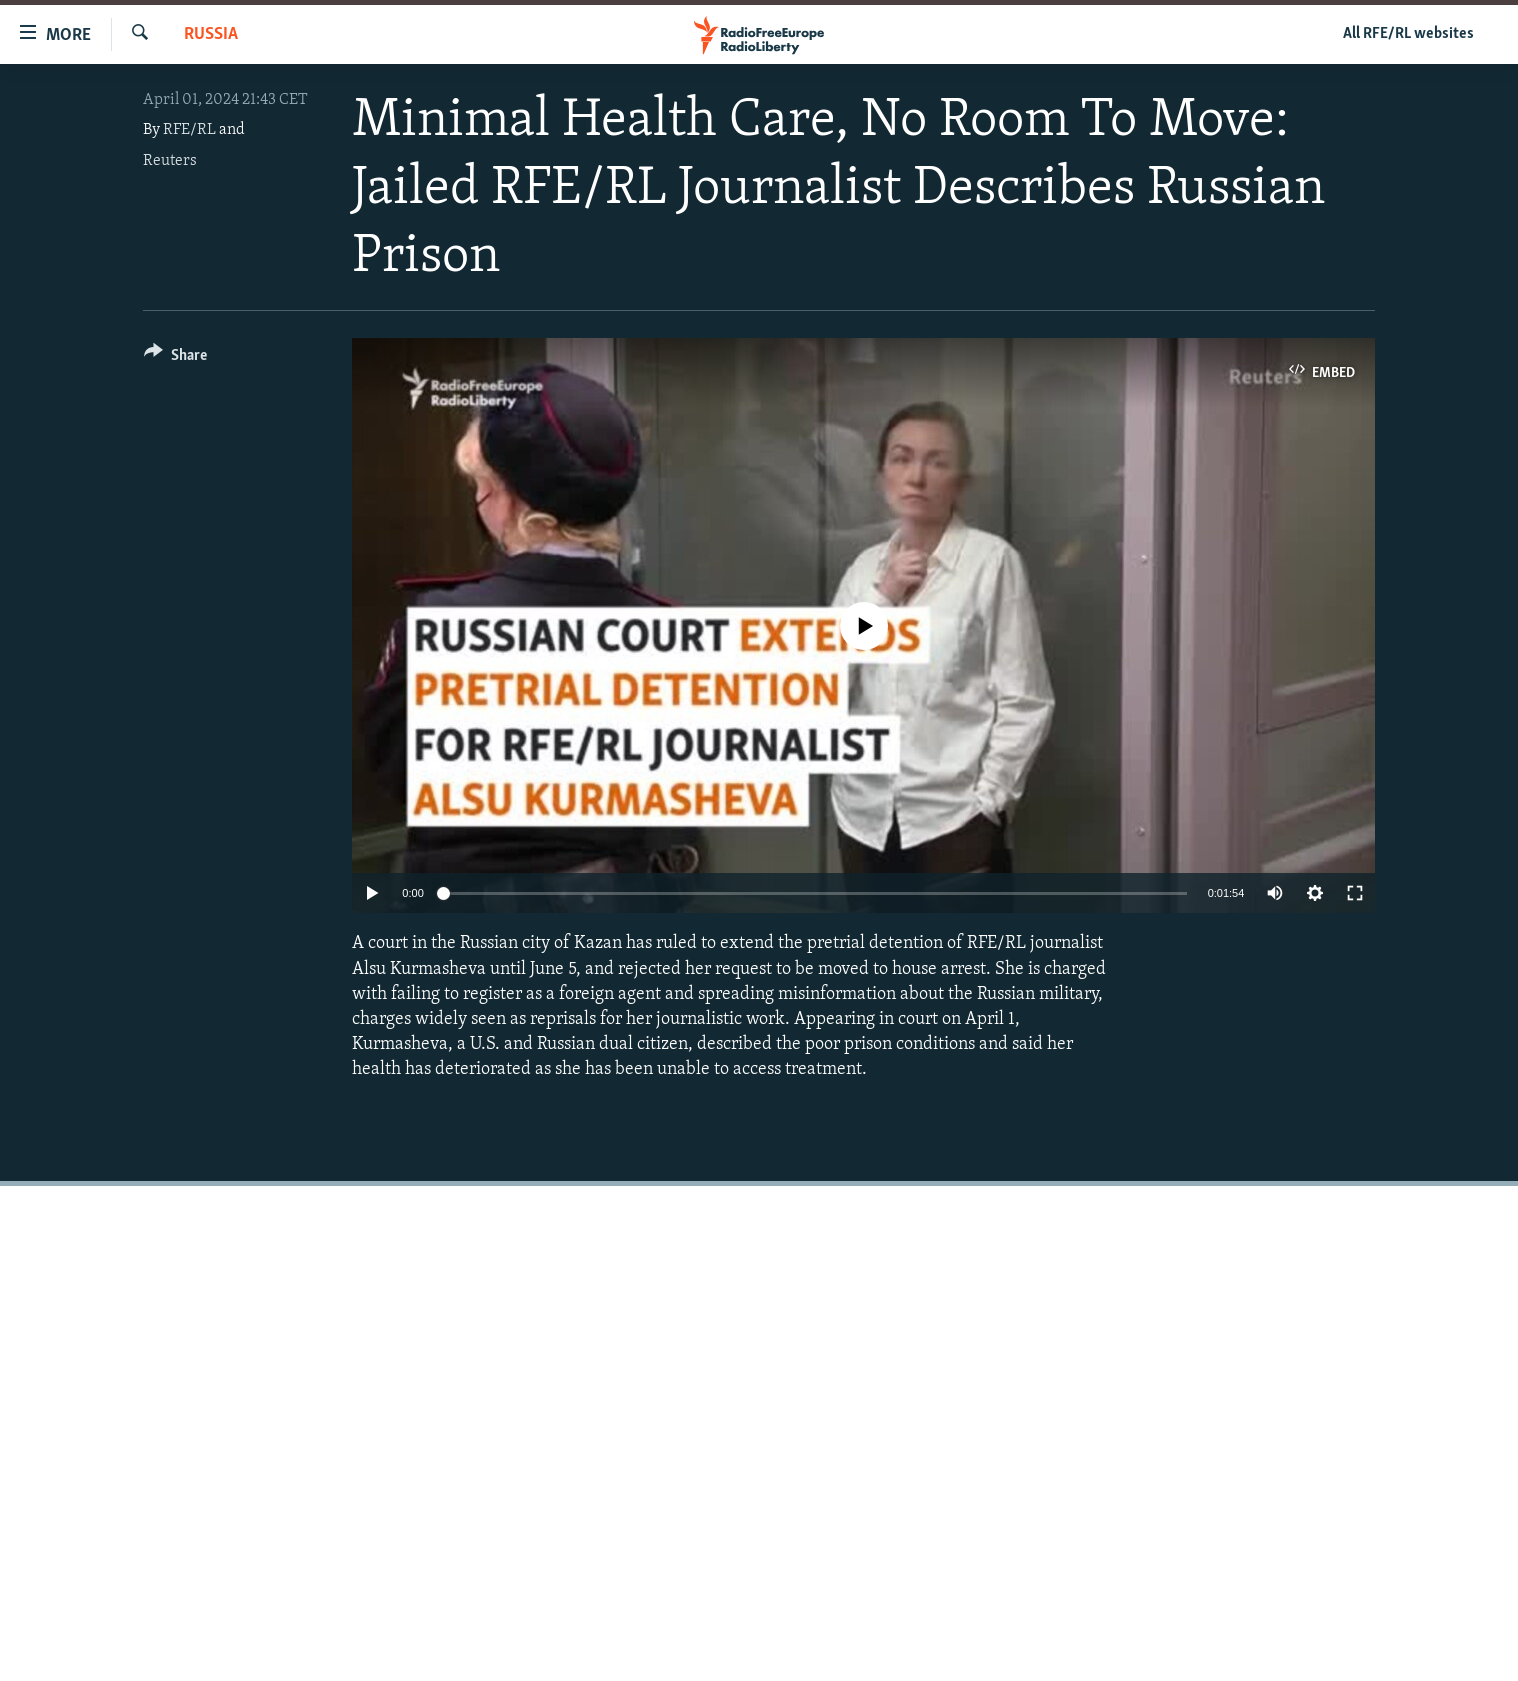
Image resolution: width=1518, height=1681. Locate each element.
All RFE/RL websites (1408, 34)
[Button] (175, 358)
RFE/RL (189, 130)
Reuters (170, 161)
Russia (211, 34)
